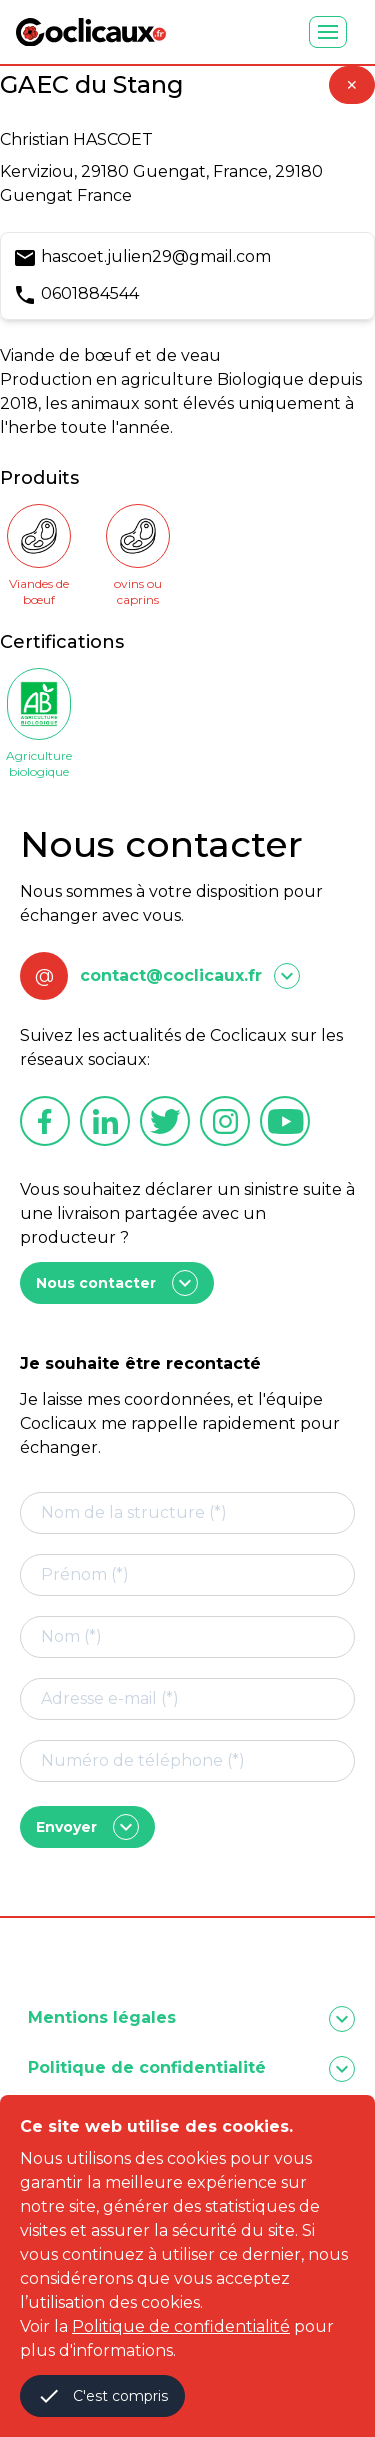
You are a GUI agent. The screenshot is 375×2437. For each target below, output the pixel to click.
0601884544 (90, 293)
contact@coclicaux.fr (171, 975)
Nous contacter (117, 1283)
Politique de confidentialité (181, 2326)
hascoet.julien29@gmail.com (156, 256)
